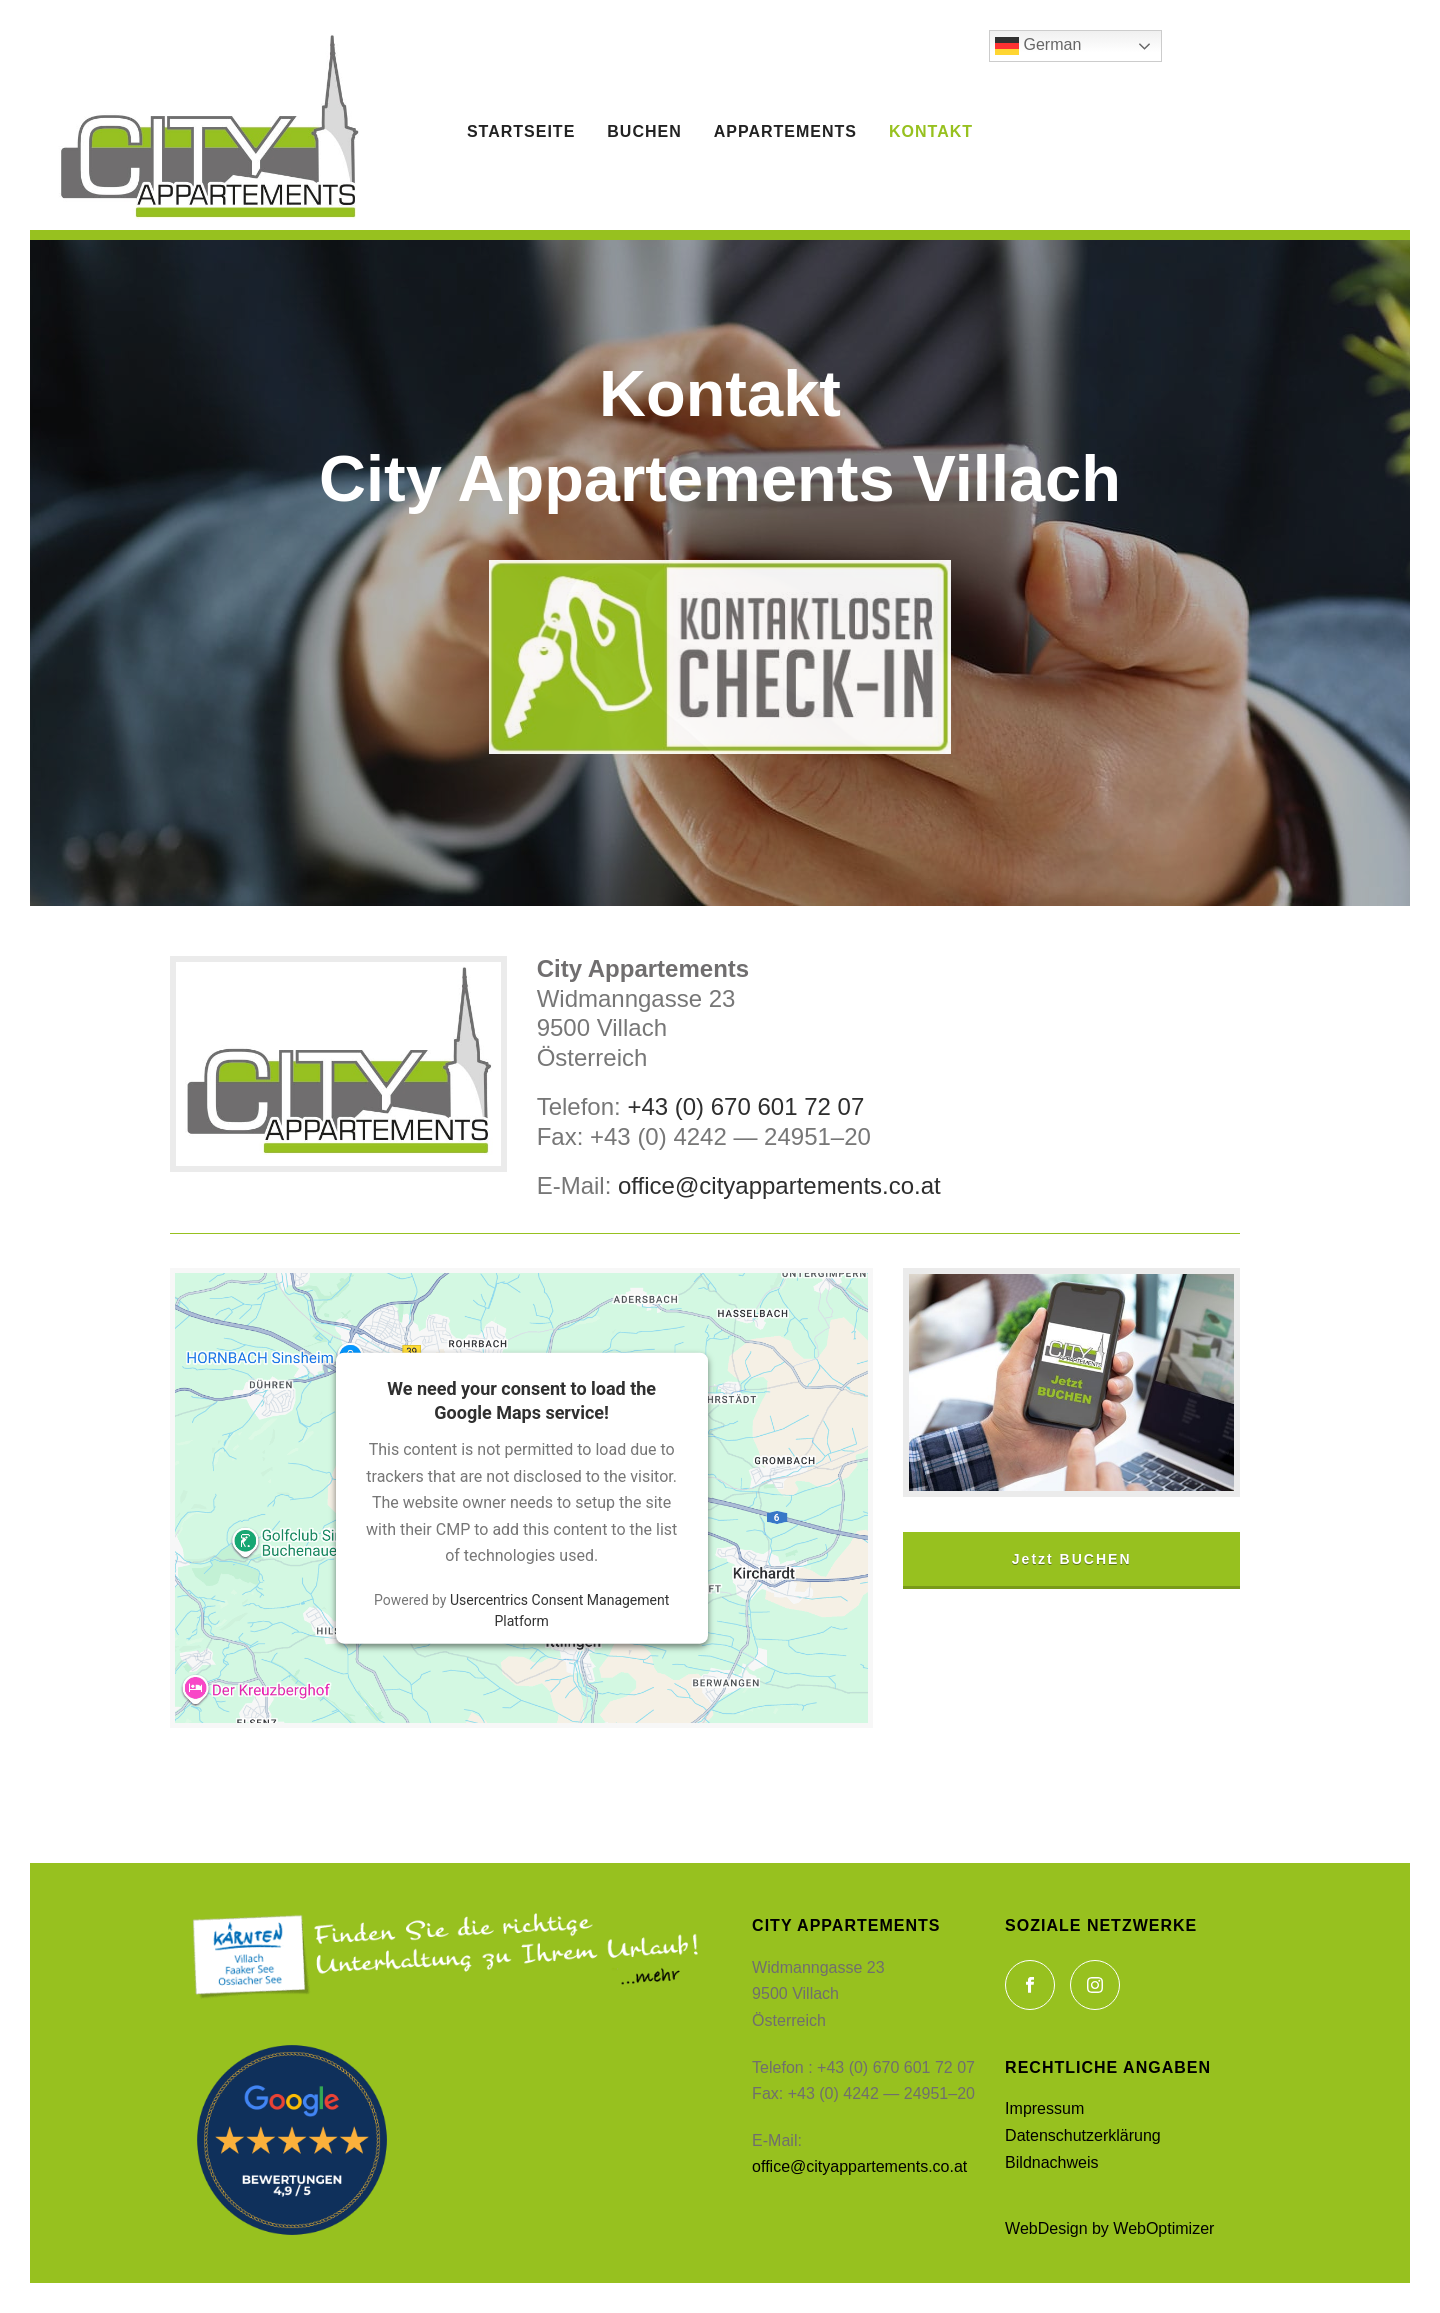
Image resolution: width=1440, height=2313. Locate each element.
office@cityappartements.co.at (779, 1185)
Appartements (785, 131)
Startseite (521, 131)
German (1038, 46)
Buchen (644, 131)
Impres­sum (1044, 2108)
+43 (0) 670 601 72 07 (743, 1106)
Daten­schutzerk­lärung (1083, 2135)
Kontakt (931, 131)
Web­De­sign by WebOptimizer (1109, 2228)
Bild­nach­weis (1051, 2162)
